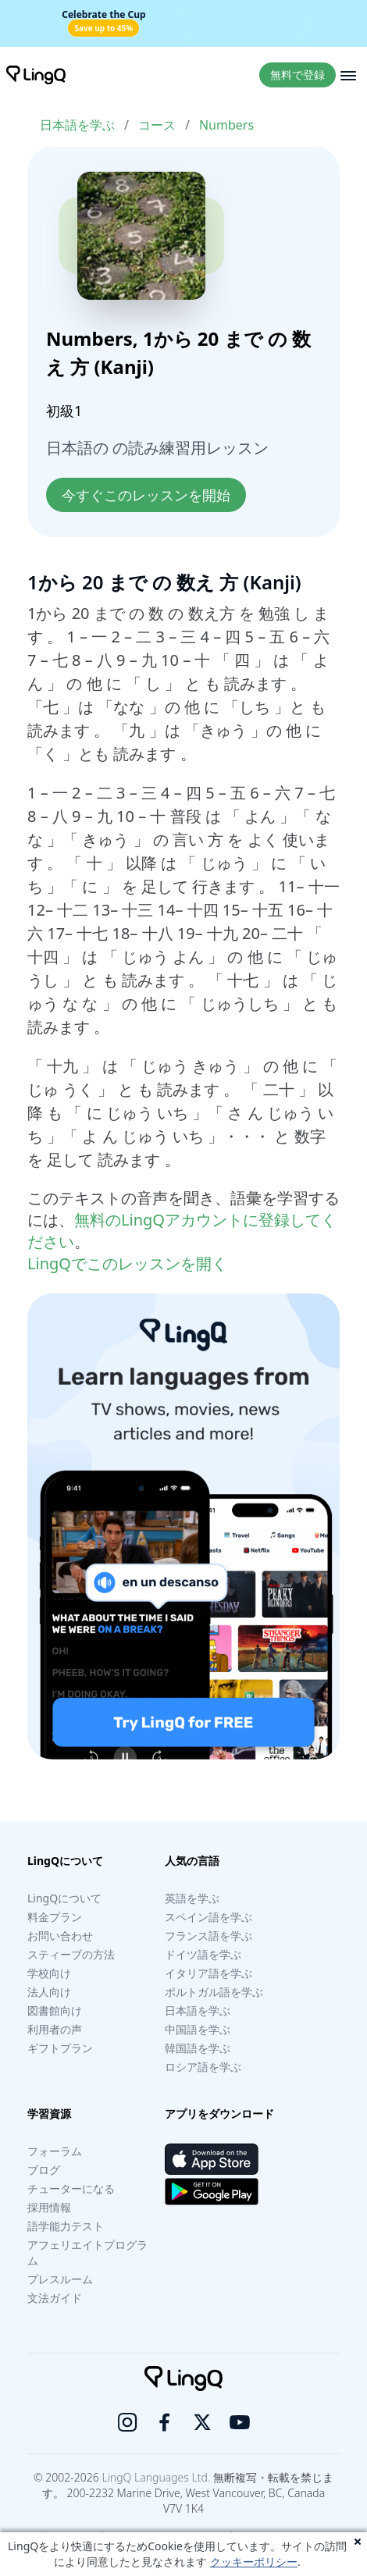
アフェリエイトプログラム (87, 2252)
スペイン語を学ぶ (208, 1916)
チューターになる (71, 2188)
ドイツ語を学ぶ (203, 1954)
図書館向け (54, 2010)
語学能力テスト (65, 2225)
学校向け (49, 1973)
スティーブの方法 (71, 1954)
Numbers (226, 124)
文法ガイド (54, 2297)
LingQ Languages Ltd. (156, 2477)
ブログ (43, 2169)
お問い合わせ (60, 1935)
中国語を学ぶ (197, 2029)
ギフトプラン (60, 2048)
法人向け (49, 1991)
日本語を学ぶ (77, 124)
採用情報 (49, 2207)
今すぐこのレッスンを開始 (146, 495)
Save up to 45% (103, 28)
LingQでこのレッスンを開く (127, 1263)
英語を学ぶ (192, 1898)
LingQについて (64, 1898)
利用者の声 (54, 2029)
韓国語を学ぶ (197, 2048)
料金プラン (54, 1916)
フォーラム (54, 2151)
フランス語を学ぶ (208, 1935)
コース (157, 124)
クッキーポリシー (254, 2561)
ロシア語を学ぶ (203, 2066)
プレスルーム (60, 2279)
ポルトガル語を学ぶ (214, 1991)
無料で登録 (297, 74)
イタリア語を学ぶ (208, 1973)
